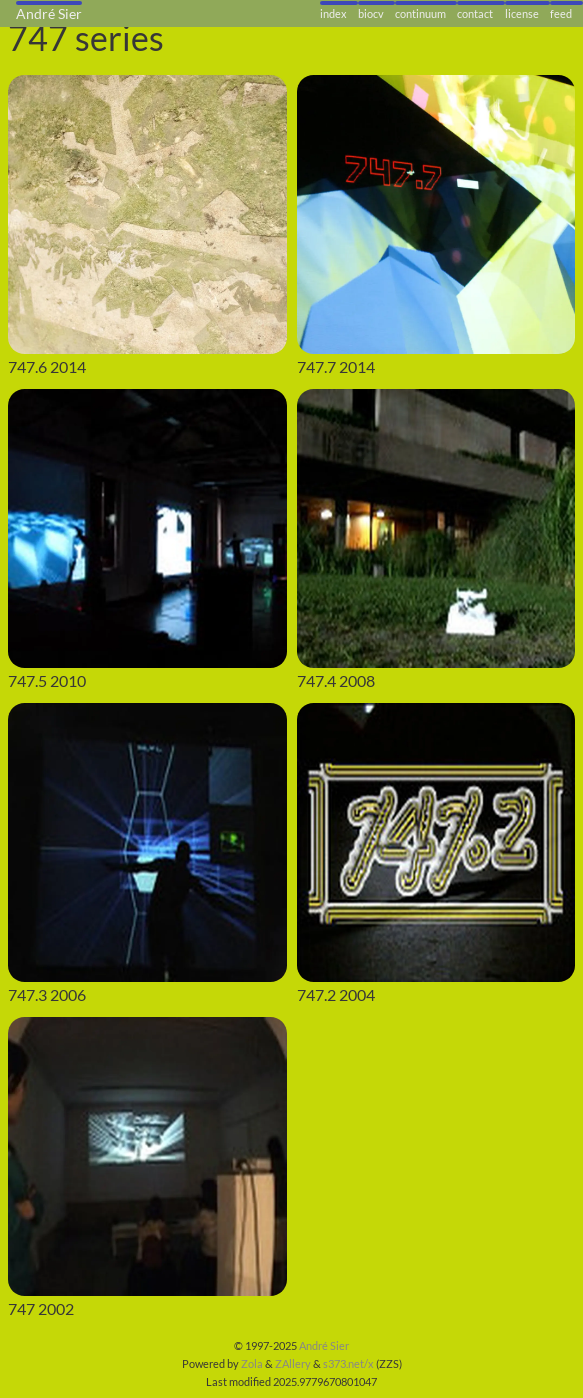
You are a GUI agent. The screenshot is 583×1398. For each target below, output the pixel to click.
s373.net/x (348, 1363)
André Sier (324, 1345)
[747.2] (436, 842)
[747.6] (147, 214)
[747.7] (436, 214)
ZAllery (293, 1363)
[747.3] (147, 842)
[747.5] (147, 528)
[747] (147, 1156)
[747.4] (436, 528)
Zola (252, 1363)
